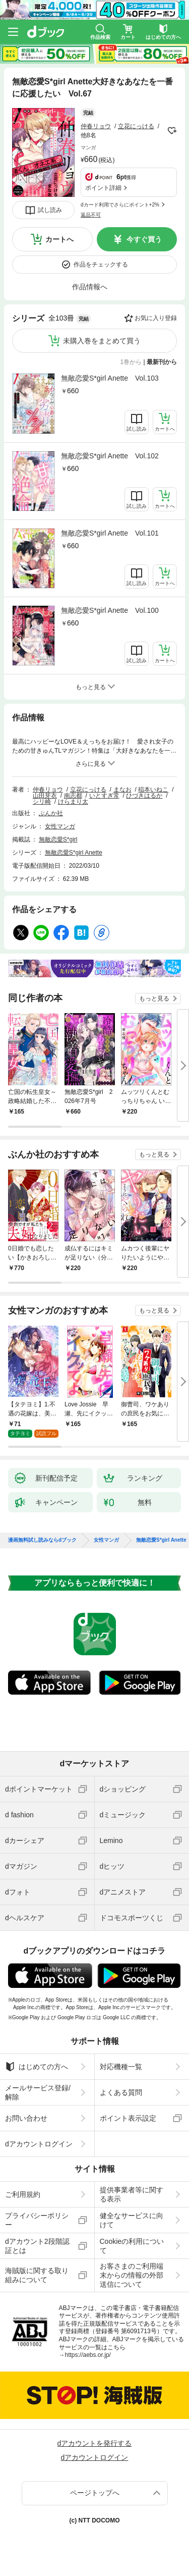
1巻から (131, 362)
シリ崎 (42, 801)
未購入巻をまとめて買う (102, 341)
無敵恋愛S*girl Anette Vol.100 (110, 610)
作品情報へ (89, 287)
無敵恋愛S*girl (58, 839)
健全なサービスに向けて (131, 2220)
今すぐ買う (144, 239)
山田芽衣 (45, 795)
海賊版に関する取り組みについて (37, 2275)
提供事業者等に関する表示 (131, 2194)
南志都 (73, 795)
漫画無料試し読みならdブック (42, 1540)
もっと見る (154, 998)
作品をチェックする (101, 264)
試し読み (50, 210)
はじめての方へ (36, 2067)
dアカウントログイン (39, 2144)
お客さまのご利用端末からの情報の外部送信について (131, 2275)
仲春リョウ (96, 126)
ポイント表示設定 (128, 2118)
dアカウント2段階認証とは (37, 2245)
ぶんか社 (51, 813)
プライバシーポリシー (37, 2220)
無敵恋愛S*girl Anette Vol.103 (110, 378)
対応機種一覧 (121, 2067)
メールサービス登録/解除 (38, 2092)
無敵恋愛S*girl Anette (73, 852)
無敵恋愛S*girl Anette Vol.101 (110, 533)
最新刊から (162, 362)
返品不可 (91, 215)
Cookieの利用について (132, 2245)
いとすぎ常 (104, 795)
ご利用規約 (22, 2194)
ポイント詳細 (103, 187)
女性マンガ (60, 826)
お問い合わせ (26, 2118)
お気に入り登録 (156, 318)
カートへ (59, 239)
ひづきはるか (144, 795)
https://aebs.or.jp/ (88, 2354)
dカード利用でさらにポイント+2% (120, 204)
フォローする (172, 131)
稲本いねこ (153, 789)
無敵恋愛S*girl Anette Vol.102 (110, 456)
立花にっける (136, 126)
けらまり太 (73, 801)
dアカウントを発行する (94, 2443)
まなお (122, 789)
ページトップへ (94, 2493)
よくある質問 (121, 2092)
